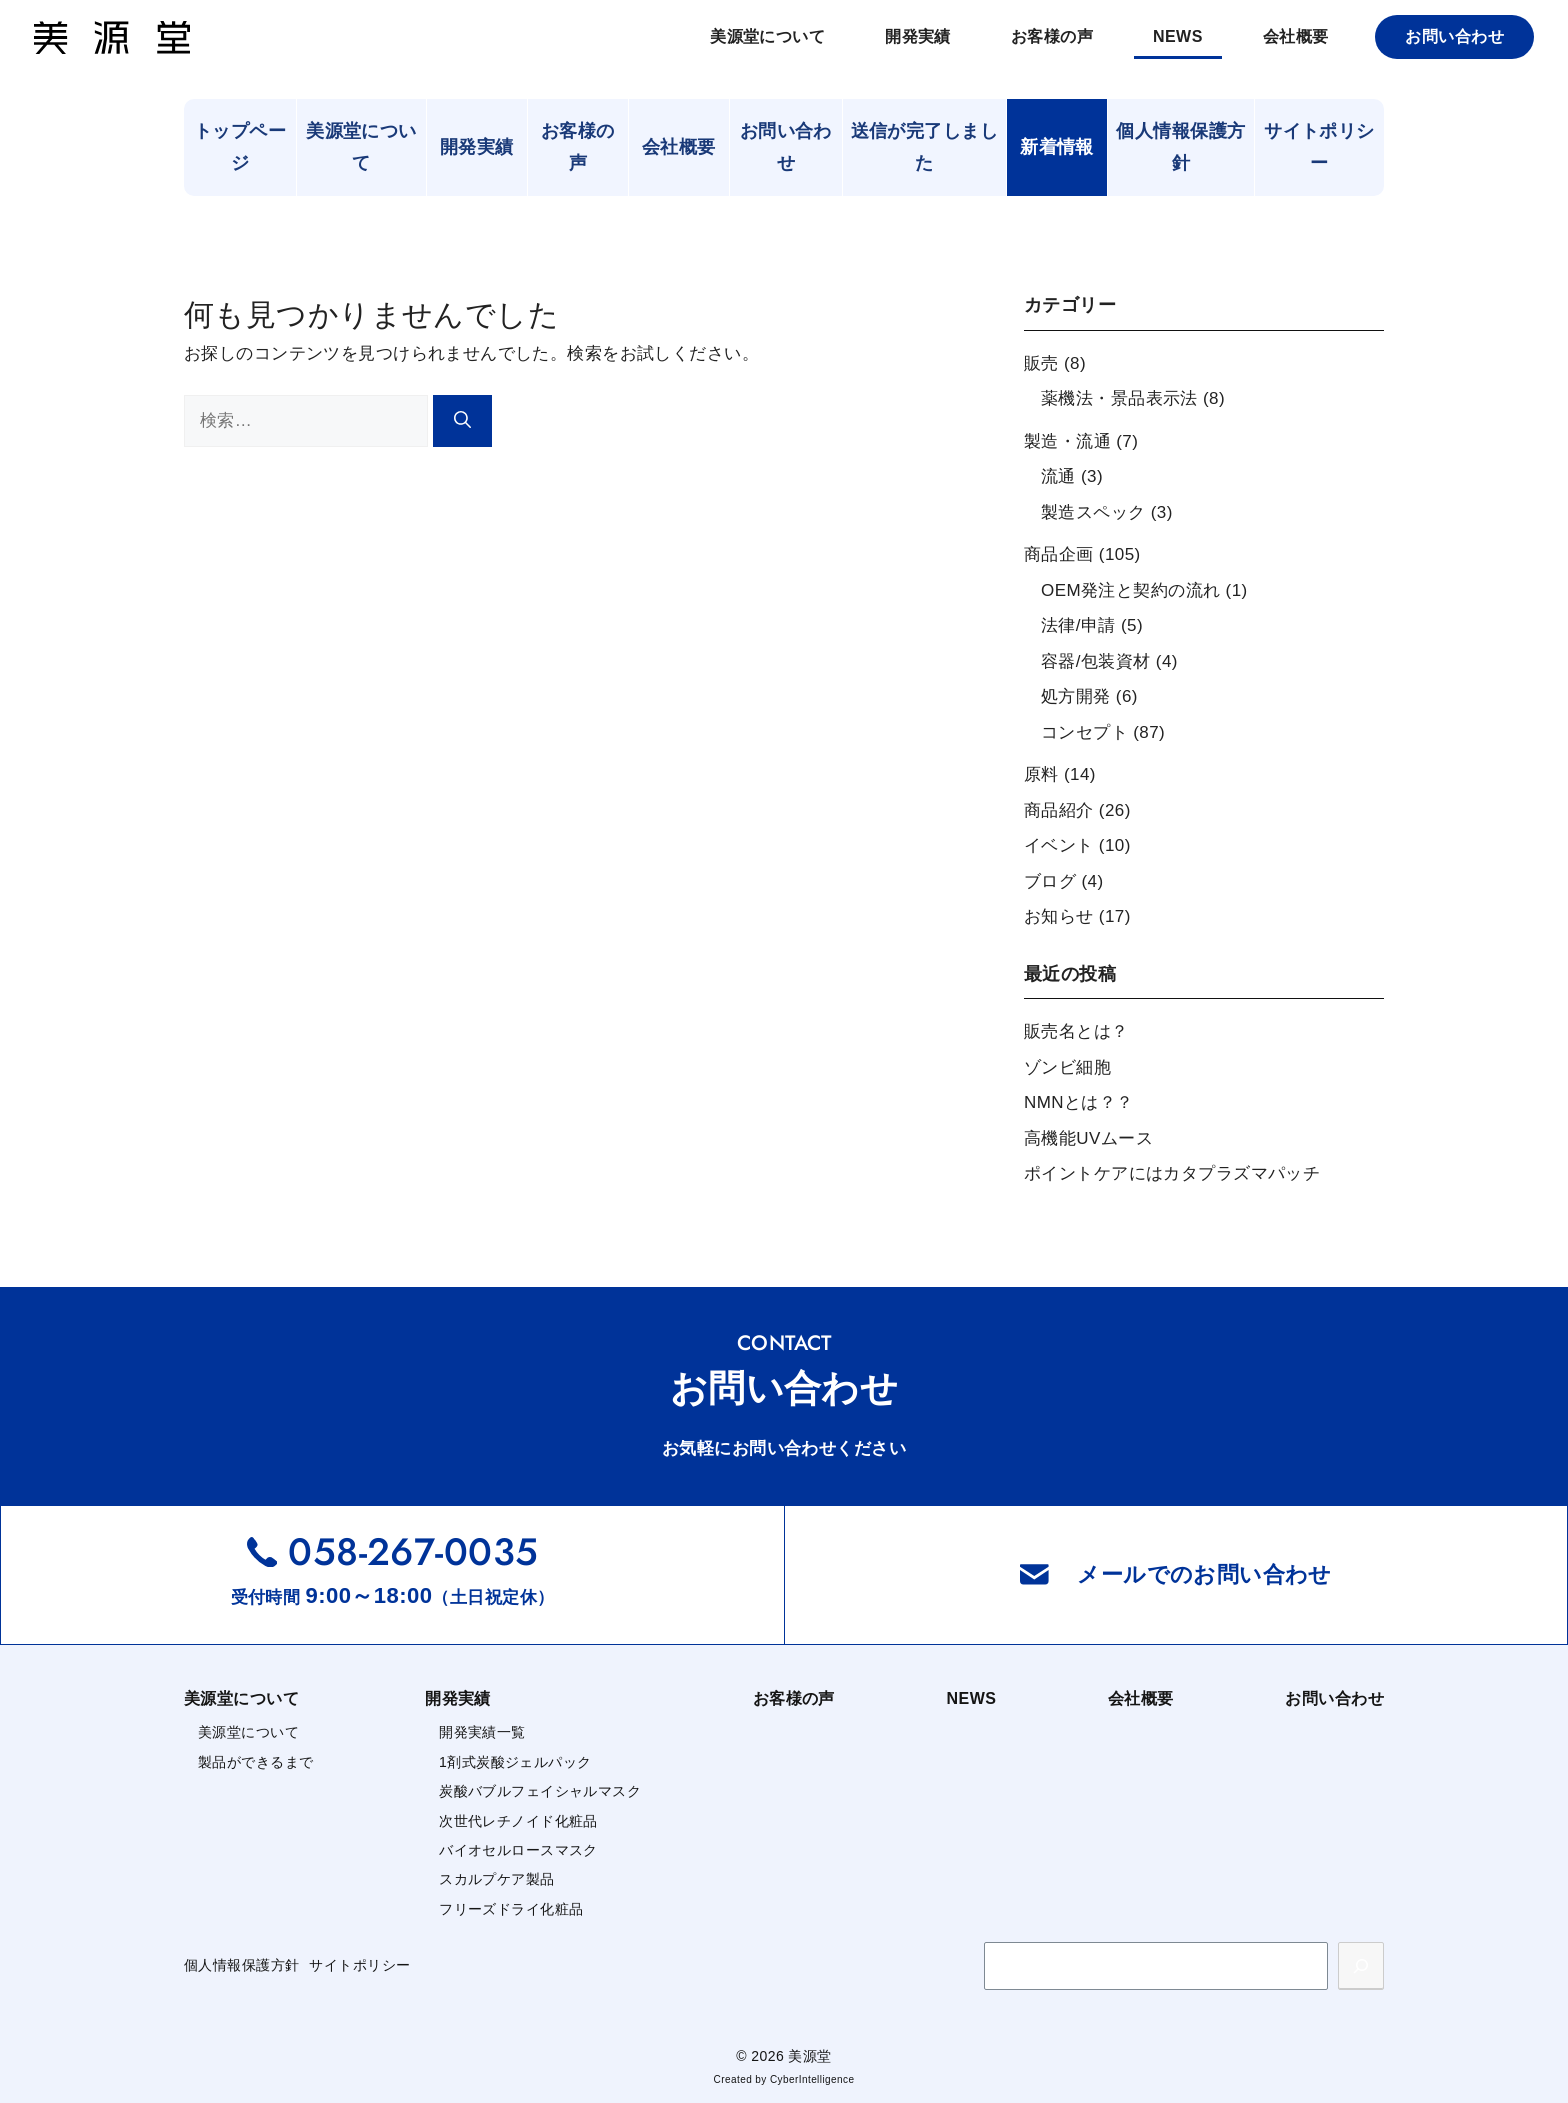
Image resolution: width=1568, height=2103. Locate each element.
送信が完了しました (924, 147)
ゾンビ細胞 (1067, 1067)
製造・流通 (1067, 441)
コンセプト (1084, 732)
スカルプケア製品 (496, 1879)
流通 (1058, 476)
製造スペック (1093, 512)
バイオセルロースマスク (518, 1850)
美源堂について (767, 36)
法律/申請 (1078, 625)
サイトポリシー (1319, 147)
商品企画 (1059, 554)
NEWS (1178, 36)
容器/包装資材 (1096, 661)
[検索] (462, 421)
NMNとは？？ (1079, 1102)
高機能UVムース (1088, 1138)
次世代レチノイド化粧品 (518, 1821)
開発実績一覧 (482, 1732)
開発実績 (918, 36)
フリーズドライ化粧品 (511, 1909)
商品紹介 (1059, 810)
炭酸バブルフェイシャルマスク (540, 1791)
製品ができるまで (255, 1762)
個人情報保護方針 (1180, 147)
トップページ (240, 147)
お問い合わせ (1454, 36)
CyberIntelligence (812, 2079)
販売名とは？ (1076, 1031)
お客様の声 (1052, 36)
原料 (1041, 774)
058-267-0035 (413, 1551)
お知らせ (1059, 916)
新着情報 (1057, 147)
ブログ (1050, 881)
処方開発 (1076, 696)
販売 (1041, 363)
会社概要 (1296, 36)
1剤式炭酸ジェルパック (515, 1762)
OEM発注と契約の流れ (1130, 590)
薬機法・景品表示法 (1119, 398)
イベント (1059, 845)
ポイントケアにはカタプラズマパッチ (1172, 1173)
